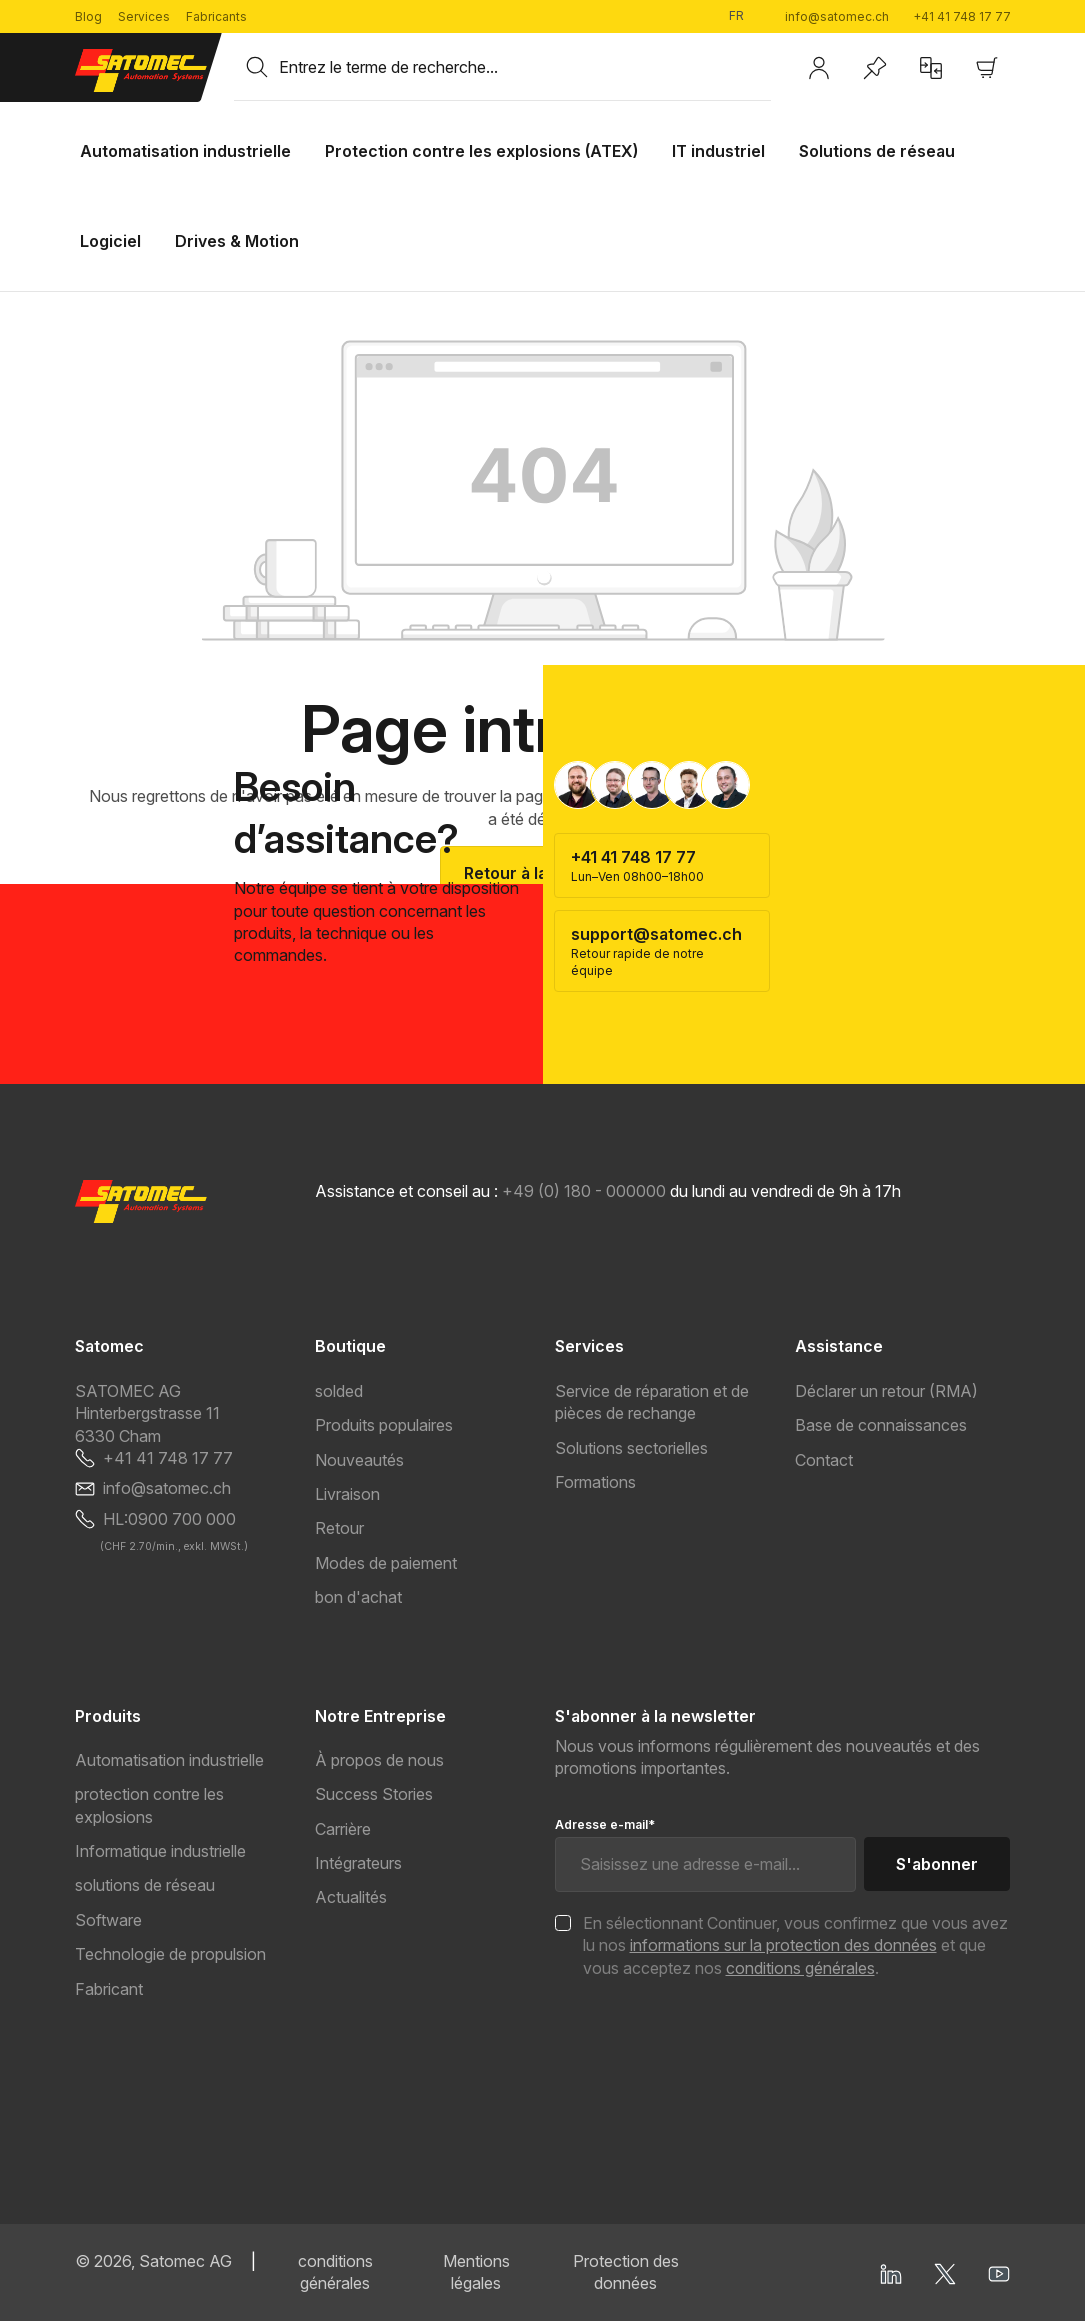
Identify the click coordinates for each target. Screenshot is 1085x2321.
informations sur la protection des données (783, 1945)
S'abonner (937, 1864)
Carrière (343, 1829)
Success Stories (374, 1794)
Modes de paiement (386, 1563)
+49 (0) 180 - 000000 (584, 1191)
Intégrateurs (358, 1863)
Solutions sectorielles (631, 1448)
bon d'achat (358, 1597)
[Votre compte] (819, 68)
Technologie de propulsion (170, 1954)
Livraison (347, 1494)
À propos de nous (379, 1760)
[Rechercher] (257, 67)
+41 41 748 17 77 (962, 16)
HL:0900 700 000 (169, 1519)
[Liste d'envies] (875, 68)
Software (108, 1920)
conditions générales (800, 1968)
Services (144, 16)
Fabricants (216, 16)
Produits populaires (384, 1425)
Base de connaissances (881, 1425)
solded (339, 1391)
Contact (824, 1460)
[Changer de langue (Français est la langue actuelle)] (744, 16)
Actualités (351, 1897)
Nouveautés (359, 1460)
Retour (339, 1528)
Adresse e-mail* (605, 1824)
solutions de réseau (145, 1885)
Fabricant (109, 1989)
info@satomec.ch (837, 16)
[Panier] (987, 68)
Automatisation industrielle (169, 1760)
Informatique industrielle (160, 1851)
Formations (595, 1482)
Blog (88, 16)
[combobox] (524, 67)
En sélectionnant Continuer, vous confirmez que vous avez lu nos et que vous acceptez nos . (795, 1945)
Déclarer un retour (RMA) (886, 1391)
